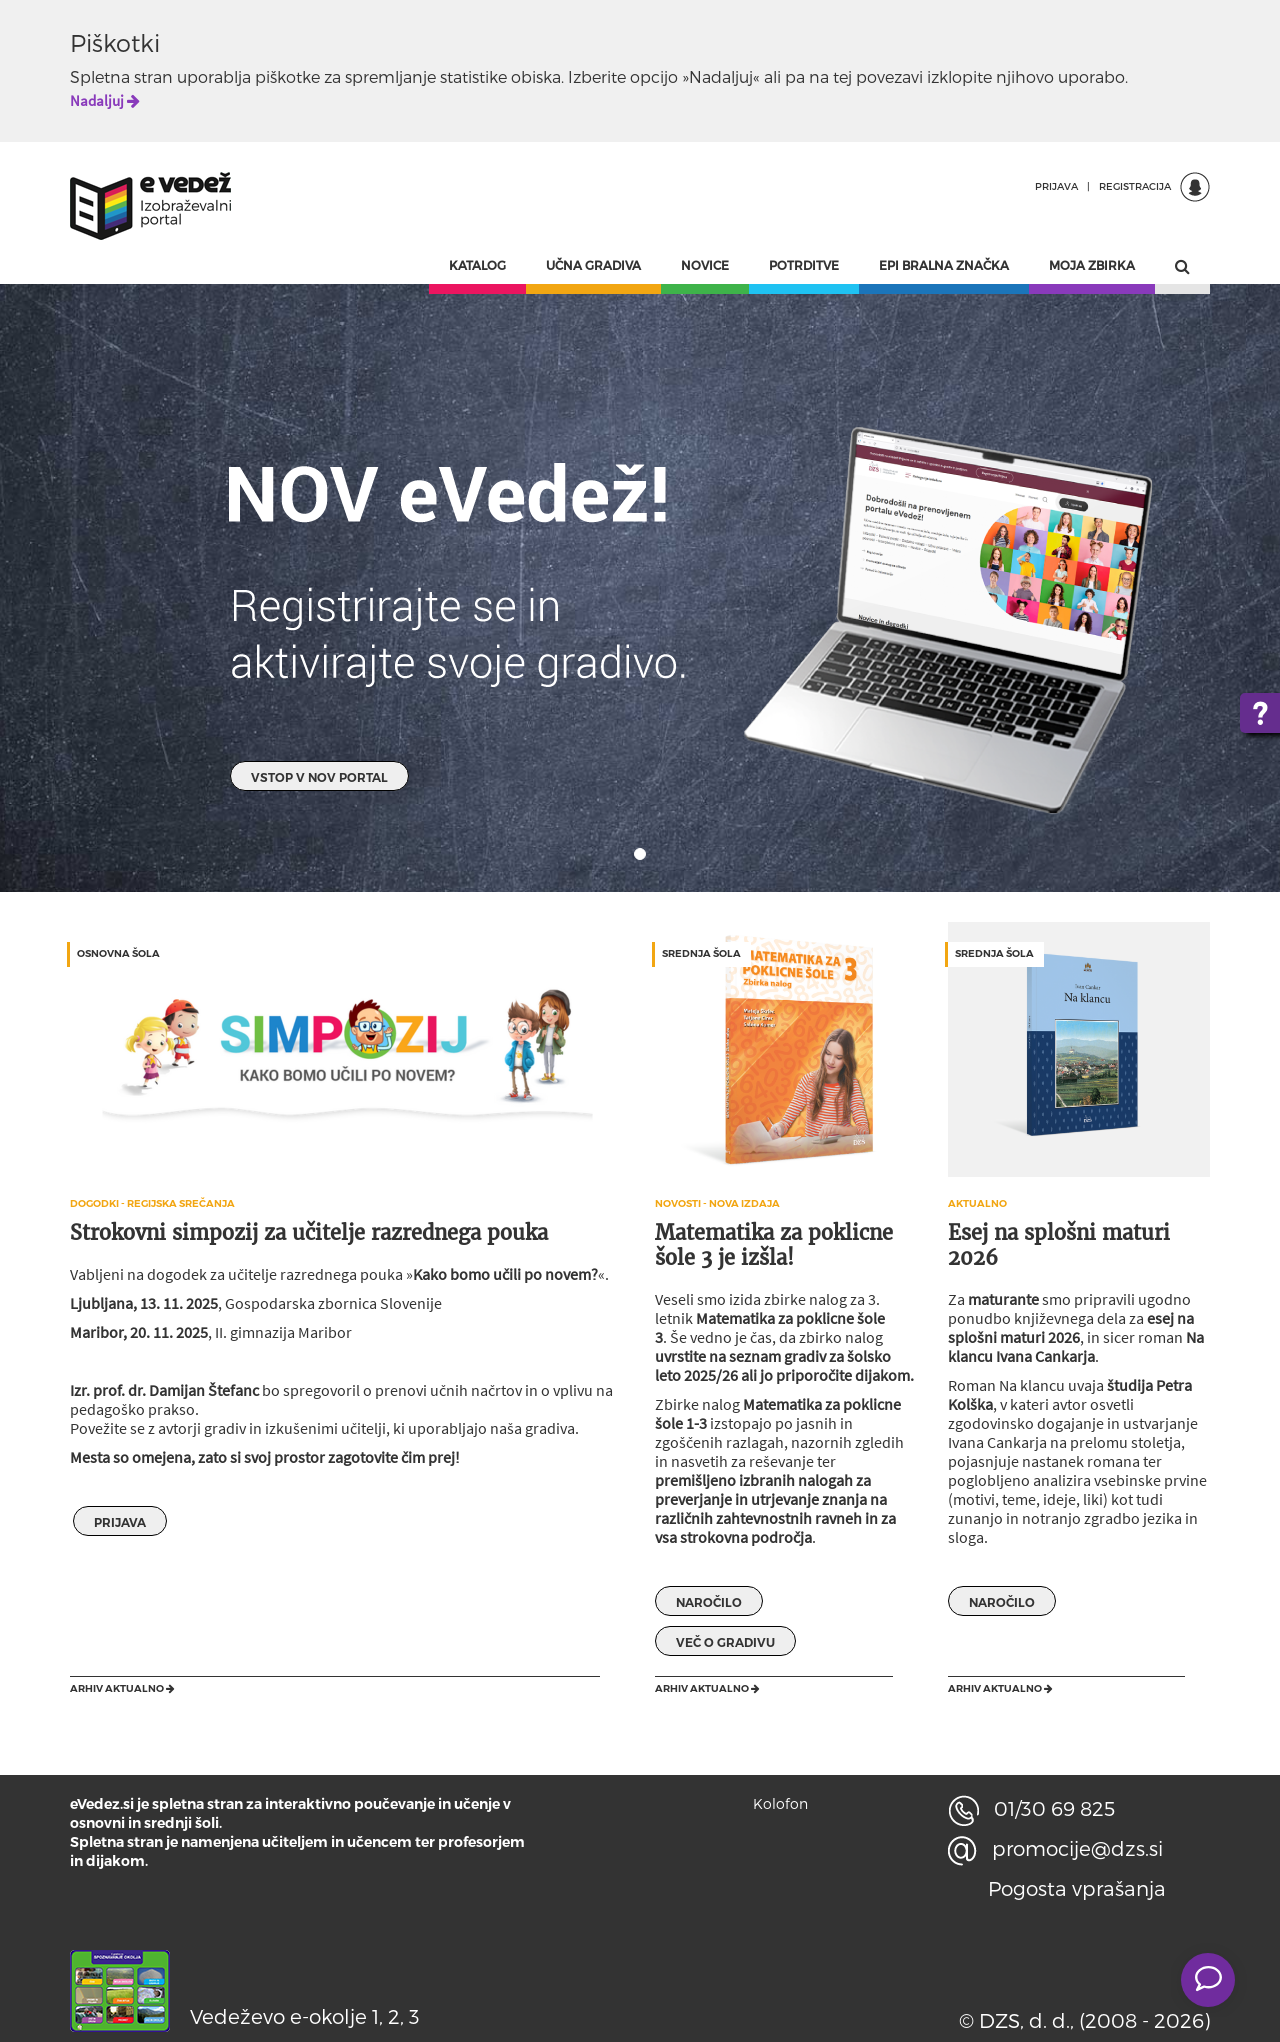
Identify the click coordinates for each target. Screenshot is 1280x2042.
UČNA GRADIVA (593, 265)
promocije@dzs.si (1055, 1848)
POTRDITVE (804, 265)
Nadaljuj (105, 100)
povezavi (889, 76)
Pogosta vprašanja (1077, 1888)
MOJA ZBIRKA (1092, 265)
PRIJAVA (1056, 186)
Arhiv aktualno (122, 1688)
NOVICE (705, 265)
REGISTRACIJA (1135, 186)
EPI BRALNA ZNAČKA (944, 265)
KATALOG (477, 265)
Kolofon (780, 1803)
